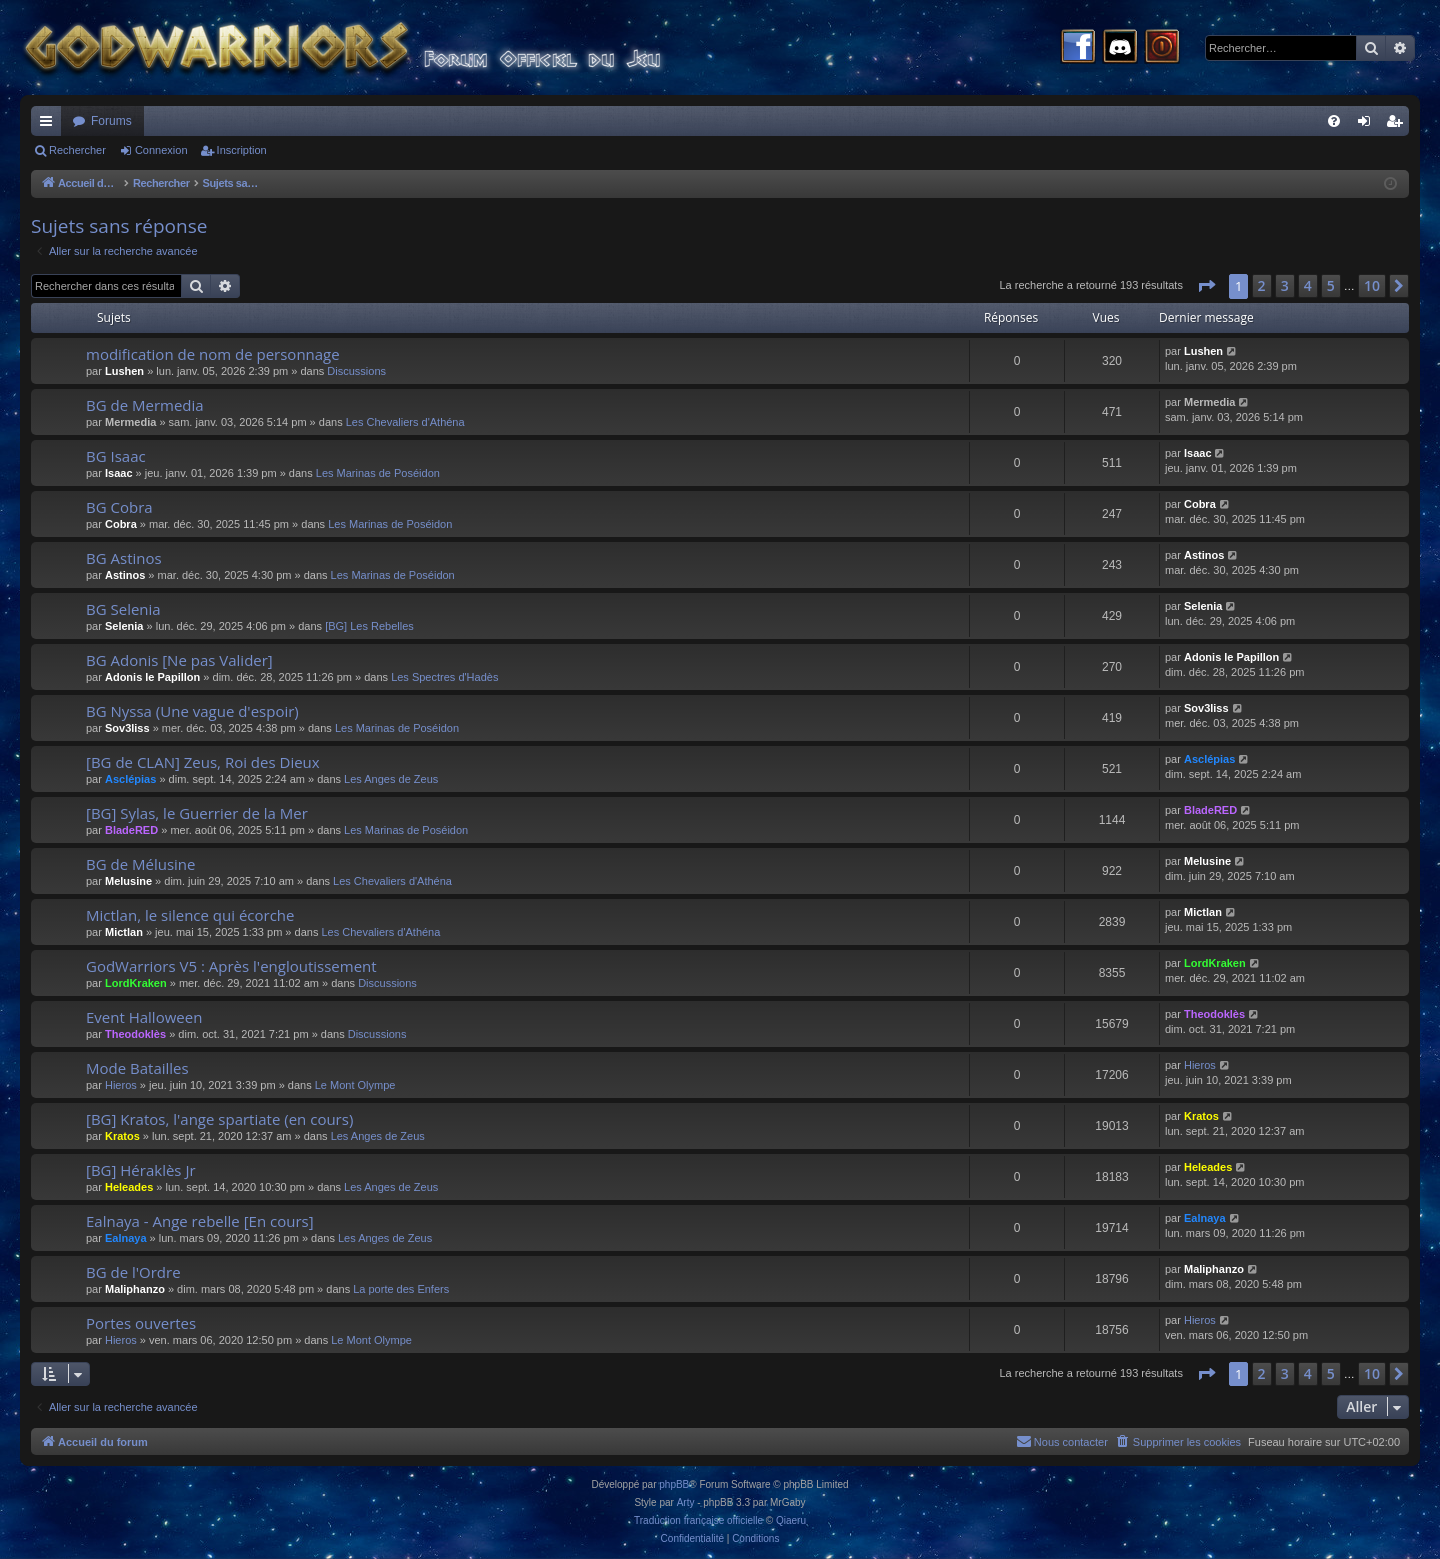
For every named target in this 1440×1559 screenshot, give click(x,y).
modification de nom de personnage (213, 354)
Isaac (119, 473)
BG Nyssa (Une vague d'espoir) (192, 711)
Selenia (124, 626)
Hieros (121, 1085)
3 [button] (1285, 285)
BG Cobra (119, 507)
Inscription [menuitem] (1398, 125)
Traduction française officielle (698, 1520)
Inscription (242, 150)
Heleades (129, 1187)
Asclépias (130, 779)
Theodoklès (135, 1034)
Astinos (125, 575)
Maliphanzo (135, 1289)
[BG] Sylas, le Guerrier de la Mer (197, 813)
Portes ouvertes (141, 1323)
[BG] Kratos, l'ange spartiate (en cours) (219, 1119)
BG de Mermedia (145, 405)
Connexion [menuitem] (1368, 125)
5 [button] (1331, 285)
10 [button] (1372, 285)
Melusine (128, 881)
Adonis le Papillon (152, 677)
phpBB (674, 1484)
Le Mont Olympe (355, 1085)
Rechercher (77, 150)
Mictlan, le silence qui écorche (190, 915)
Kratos (122, 1136)
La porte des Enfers (401, 1289)
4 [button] (1308, 285)
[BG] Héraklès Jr (141, 1170)
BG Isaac (116, 456)
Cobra (121, 524)
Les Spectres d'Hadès (444, 677)
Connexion (161, 150)
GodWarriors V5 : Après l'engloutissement (231, 966)
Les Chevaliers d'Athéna (405, 422)
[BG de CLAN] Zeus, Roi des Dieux (203, 762)
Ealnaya (126, 1238)
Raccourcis (50, 125)
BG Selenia (123, 609)
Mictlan (124, 932)
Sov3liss (127, 728)
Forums (111, 121)
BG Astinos (124, 558)
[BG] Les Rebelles (369, 626)
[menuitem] (1334, 121)
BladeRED (131, 830)
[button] (1206, 286)
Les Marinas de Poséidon (378, 473)
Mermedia (130, 422)
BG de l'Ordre (133, 1272)
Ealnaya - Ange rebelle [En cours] (200, 1221)
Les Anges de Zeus (391, 779)
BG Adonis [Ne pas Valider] (179, 660)
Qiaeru (791, 1520)
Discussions (356, 371)
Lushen (124, 371)
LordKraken (136, 983)
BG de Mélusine (140, 864)
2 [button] (1262, 285)
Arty (686, 1502)
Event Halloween (144, 1017)
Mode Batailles (137, 1068)
